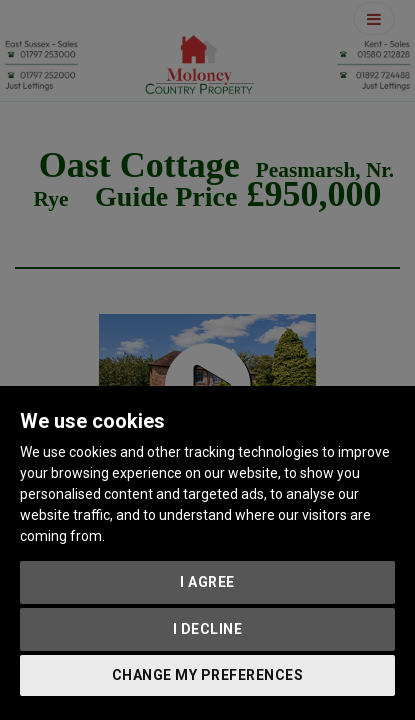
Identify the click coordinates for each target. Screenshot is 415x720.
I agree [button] (207, 582)
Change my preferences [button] (208, 675)
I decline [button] (208, 629)
